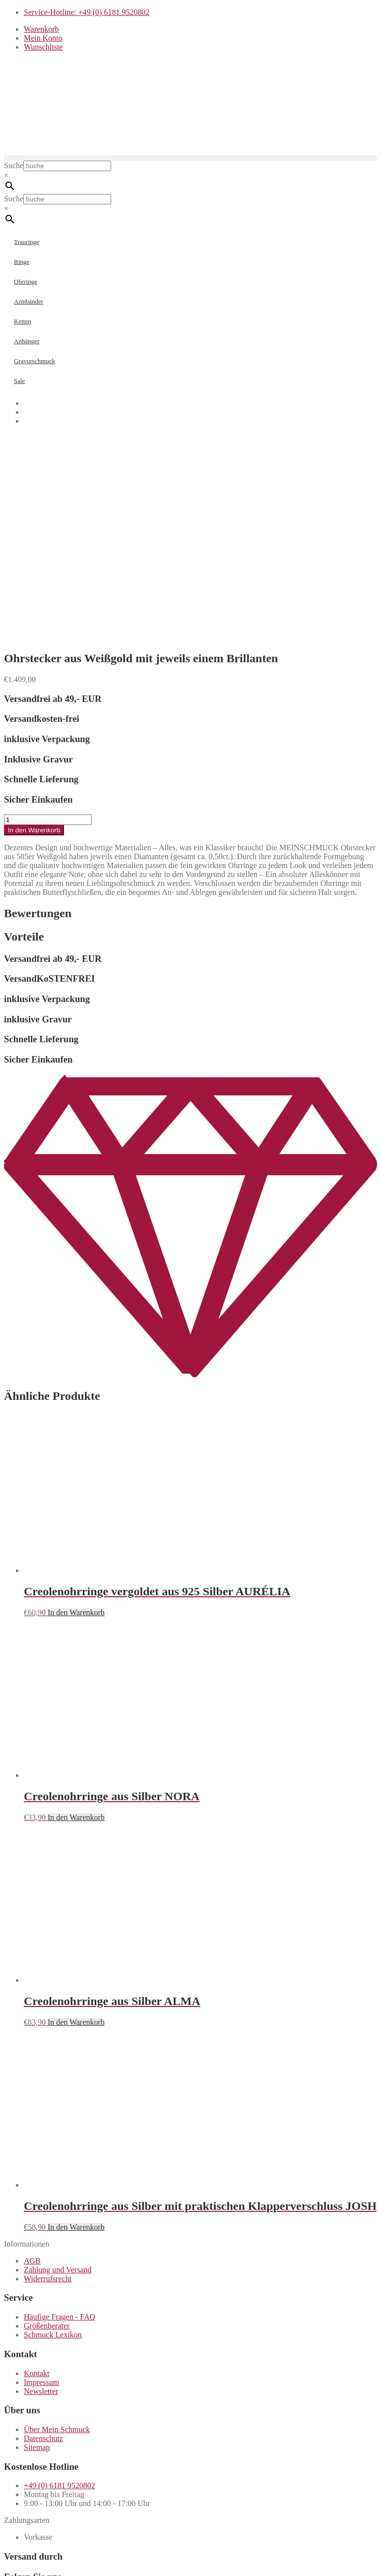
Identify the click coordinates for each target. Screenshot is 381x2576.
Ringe (21, 261)
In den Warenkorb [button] (76, 1413)
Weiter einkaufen (54, 2544)
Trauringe (26, 242)
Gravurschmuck (34, 361)
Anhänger (26, 341)
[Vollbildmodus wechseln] (18, 2561)
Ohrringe (25, 281)
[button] (190, 158)
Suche (13, 165)
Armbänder (28, 301)
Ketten (22, 321)
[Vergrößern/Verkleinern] (8, 2561)
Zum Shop (108, 2529)
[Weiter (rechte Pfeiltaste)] (18, 2570)
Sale (19, 380)
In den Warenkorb (34, 630)
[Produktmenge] (48, 620)
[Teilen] (28, 2561)
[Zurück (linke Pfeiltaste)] (8, 2570)
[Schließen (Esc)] (38, 2561)
